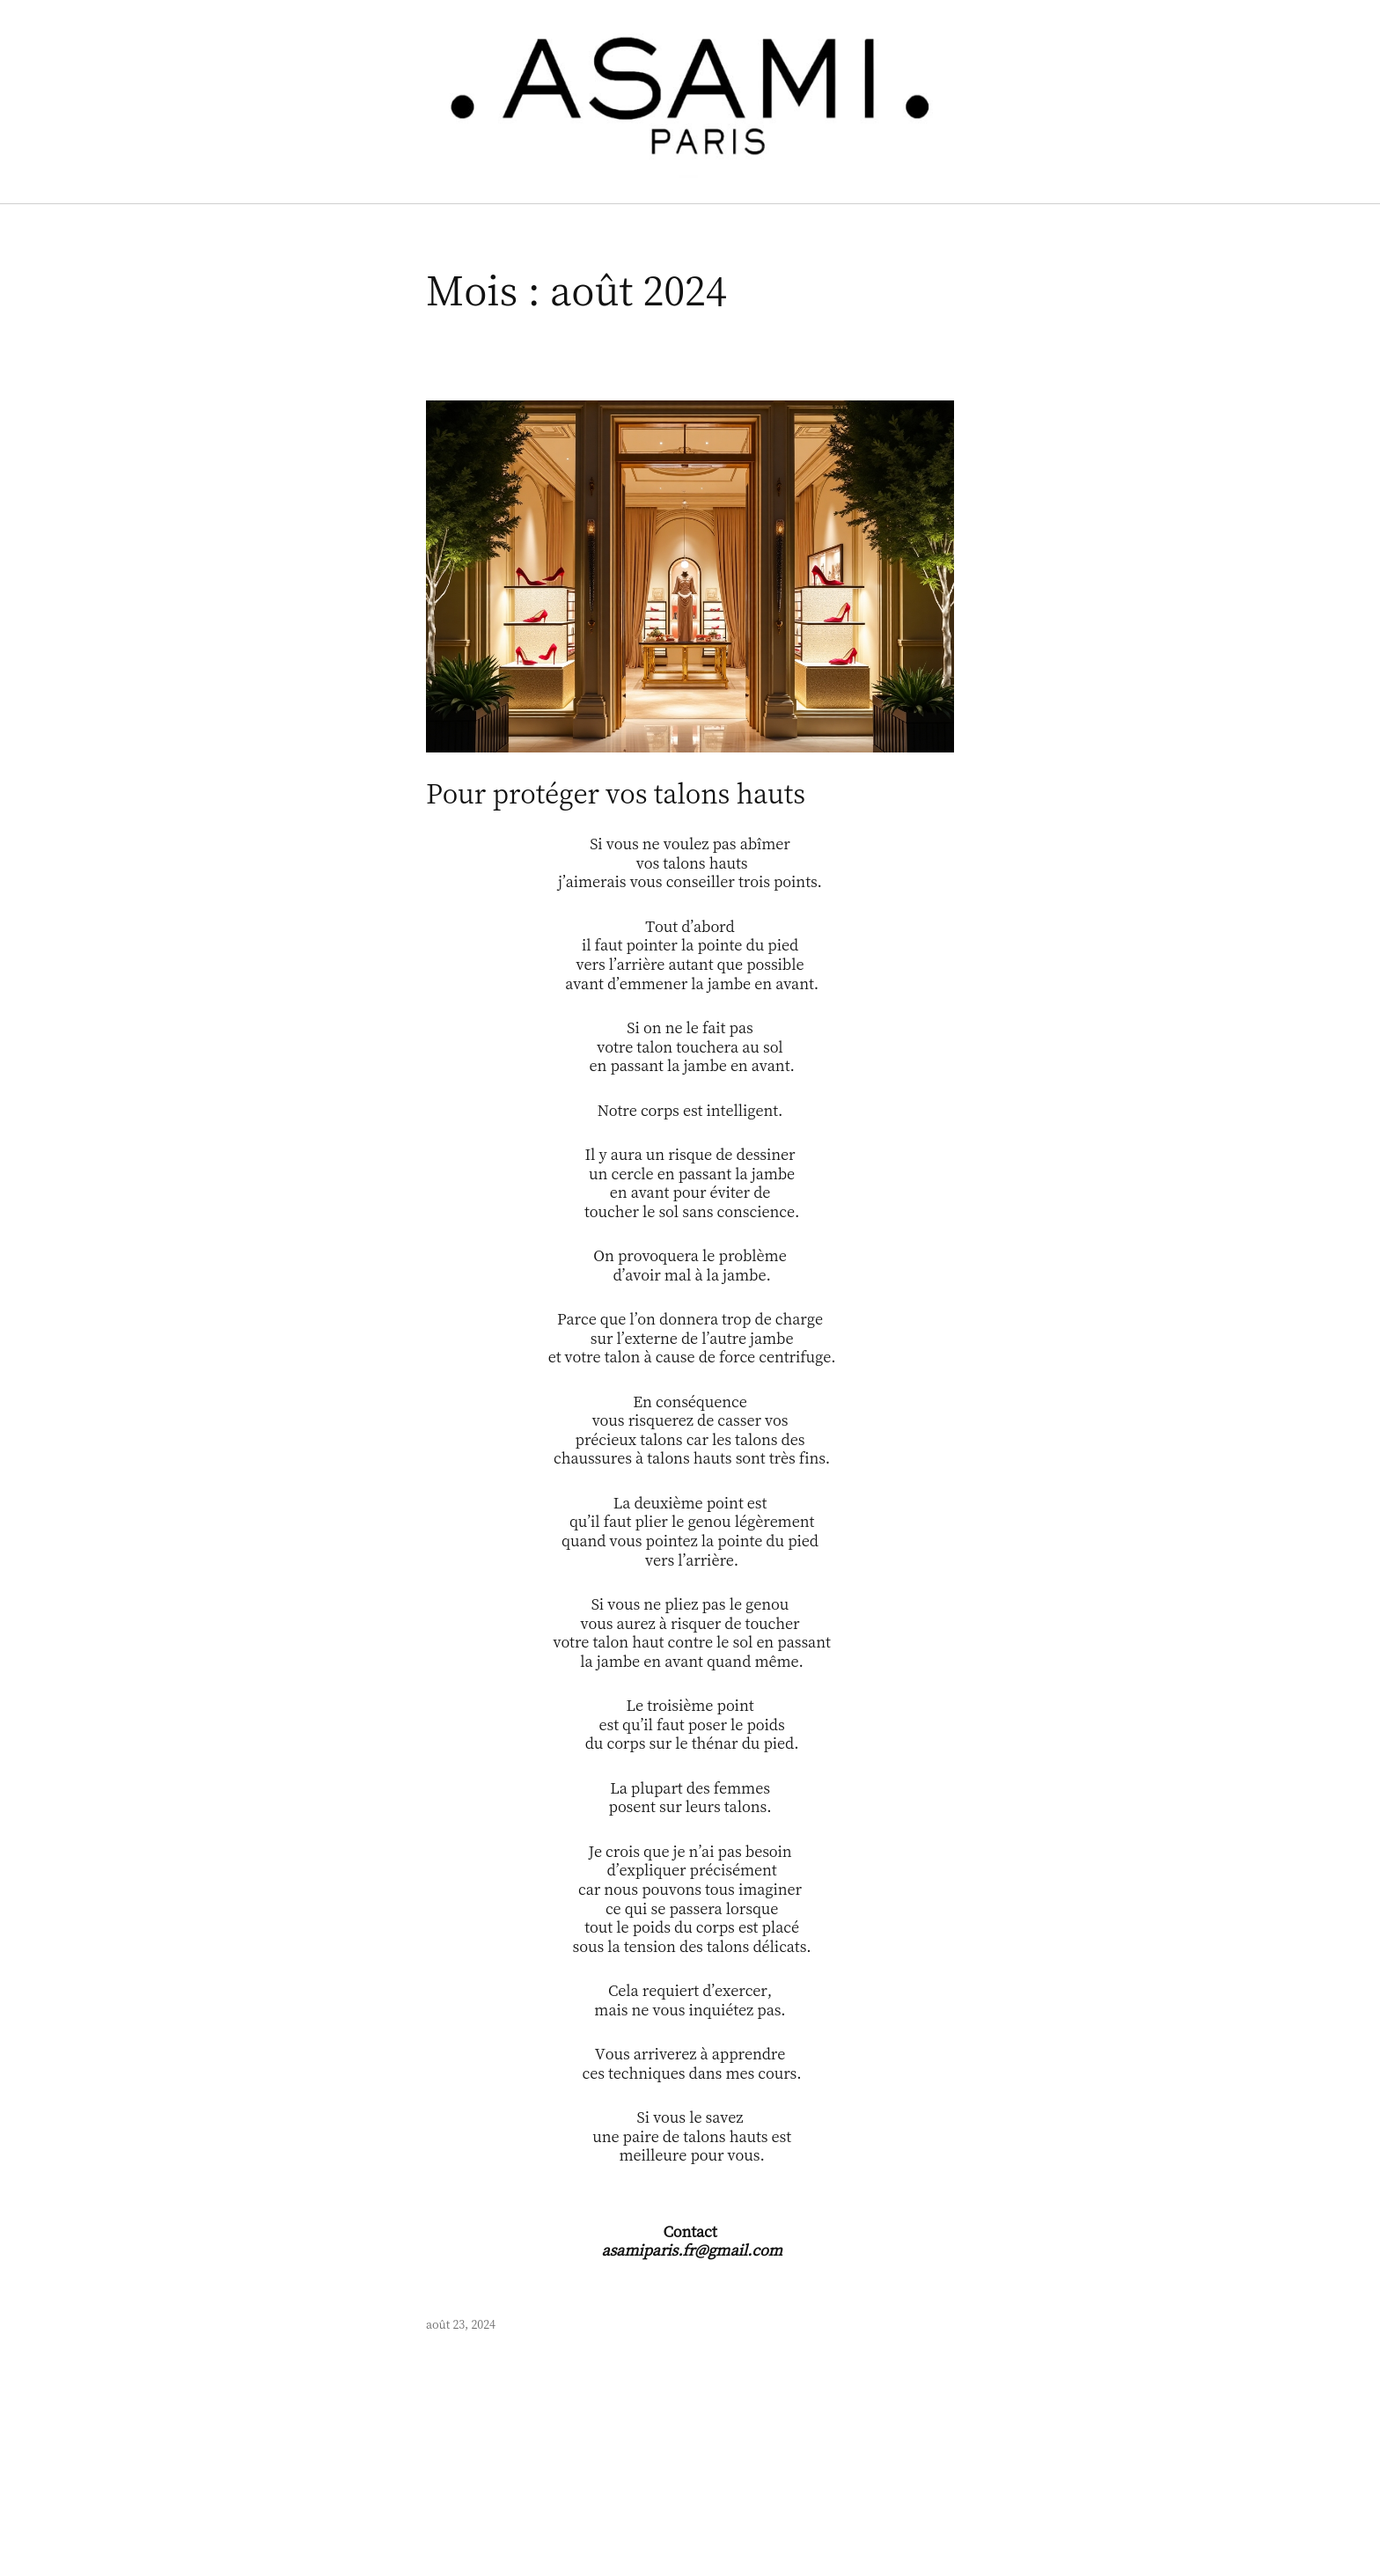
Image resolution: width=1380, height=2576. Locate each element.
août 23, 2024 (460, 2323)
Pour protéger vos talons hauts (615, 793)
